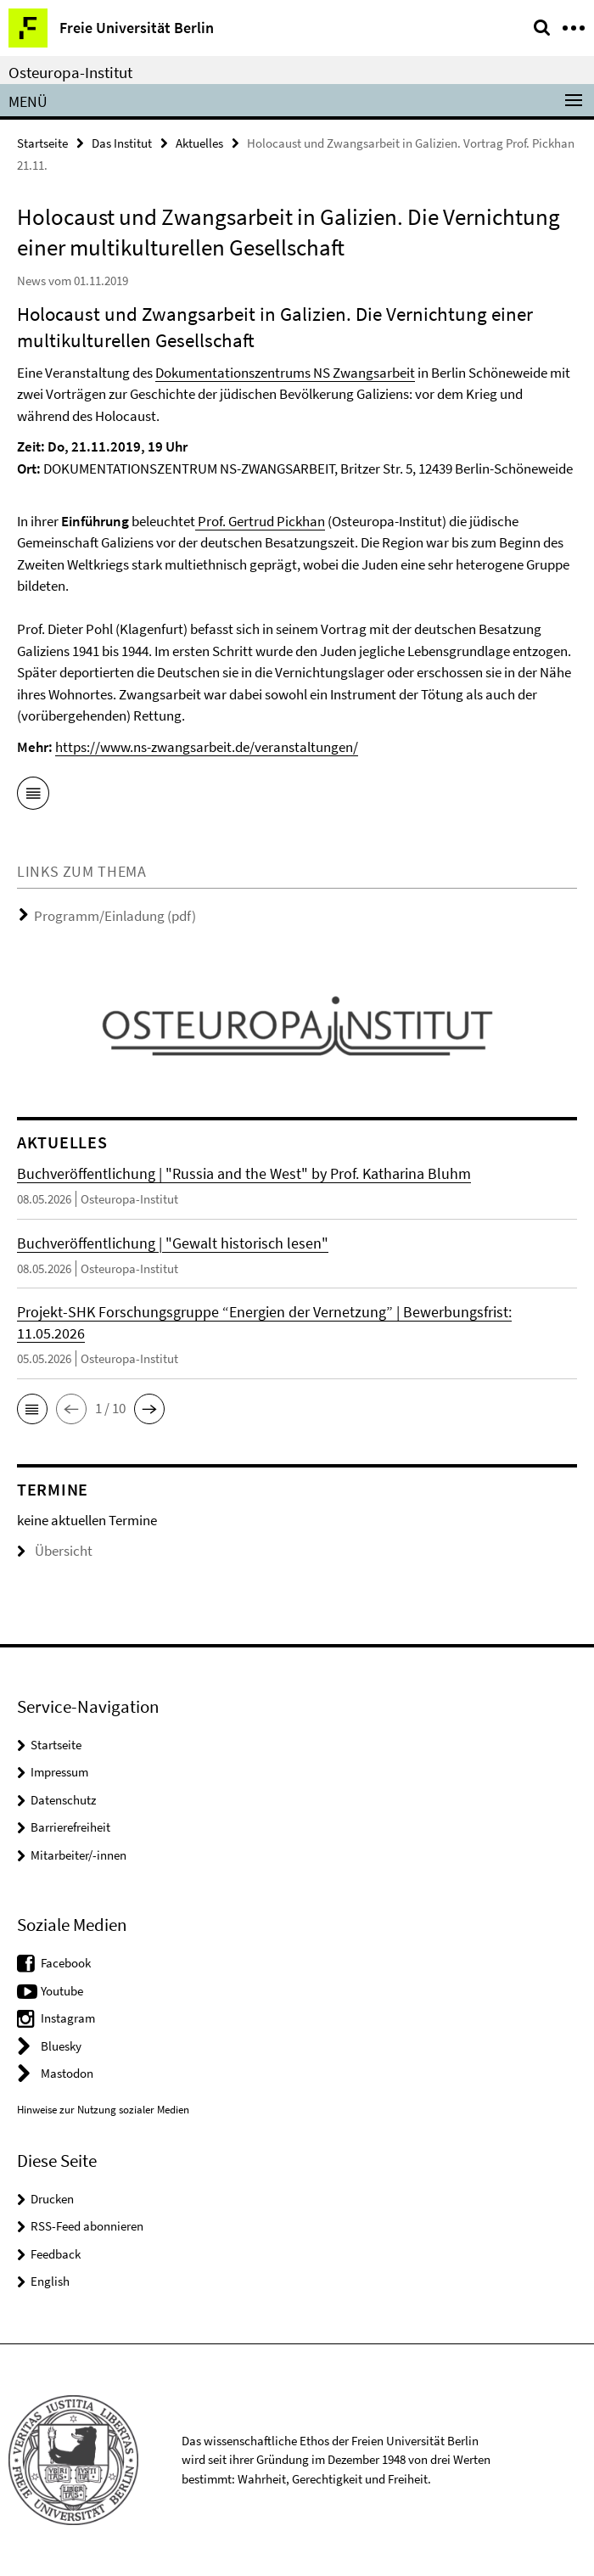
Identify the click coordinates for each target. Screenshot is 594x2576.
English (50, 2281)
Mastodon (67, 2073)
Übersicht (54, 1550)
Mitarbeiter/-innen (78, 1855)
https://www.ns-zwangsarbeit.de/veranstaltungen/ (206, 747)
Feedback (56, 2254)
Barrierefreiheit (70, 1827)
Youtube (62, 1991)
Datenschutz (63, 1800)
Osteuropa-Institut (70, 72)
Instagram (68, 2018)
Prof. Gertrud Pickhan (260, 521)
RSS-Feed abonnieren (87, 2226)
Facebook (66, 1963)
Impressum (59, 1772)
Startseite (42, 143)
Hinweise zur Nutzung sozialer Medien (103, 2109)
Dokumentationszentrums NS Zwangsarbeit (285, 372)
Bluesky (61, 2046)
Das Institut (122, 143)
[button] (32, 1409)
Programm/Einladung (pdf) (115, 915)
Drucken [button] (52, 2199)
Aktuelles (199, 143)
